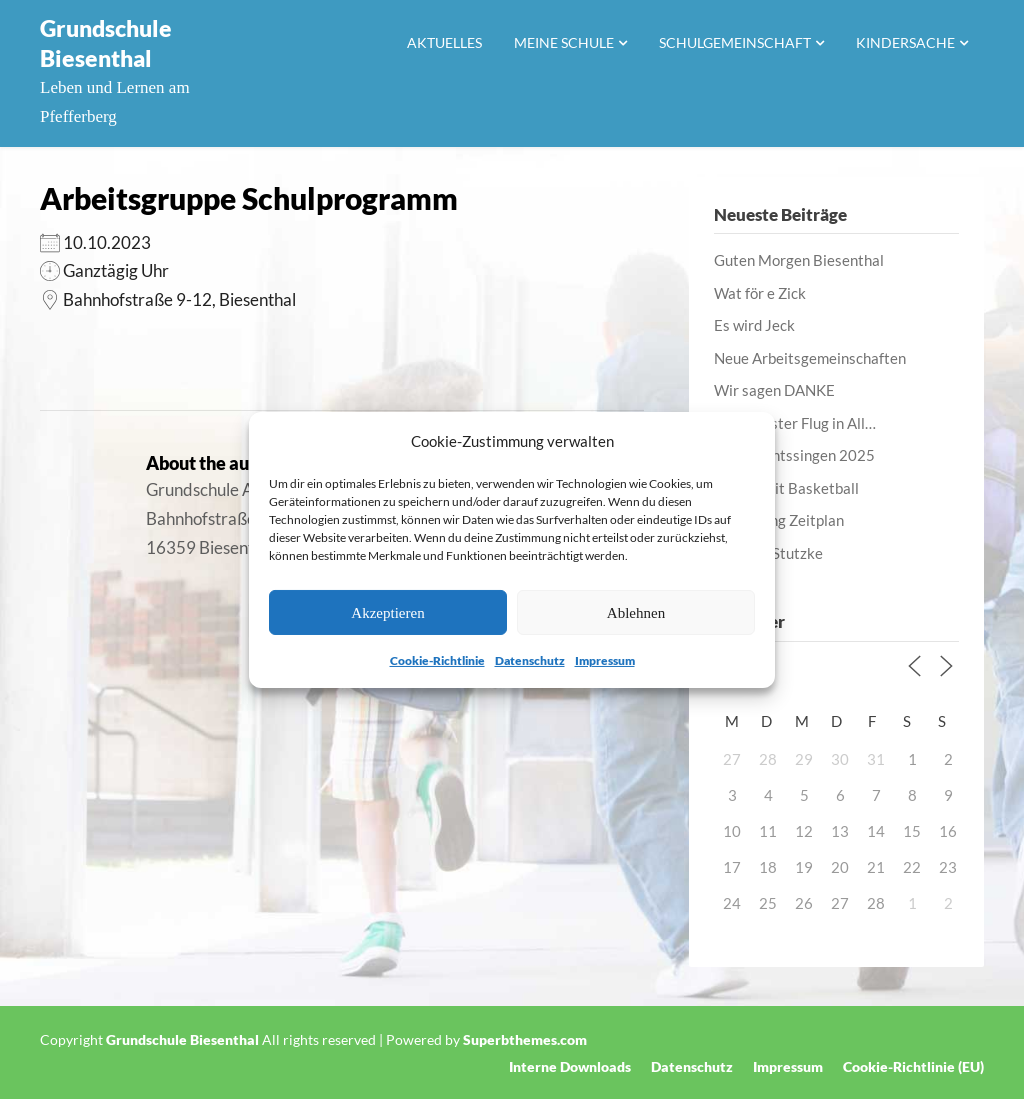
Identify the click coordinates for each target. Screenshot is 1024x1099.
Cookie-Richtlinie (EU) (913, 1067)
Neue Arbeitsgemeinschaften (810, 358)
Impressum (605, 660)
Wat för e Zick (760, 293)
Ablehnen (636, 613)
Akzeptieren (387, 613)
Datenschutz (530, 660)
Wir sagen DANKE (774, 390)
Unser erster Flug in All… (795, 423)
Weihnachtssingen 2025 (794, 455)
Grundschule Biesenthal (106, 43)
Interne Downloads (570, 1067)
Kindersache (905, 42)
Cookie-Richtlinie (437, 660)
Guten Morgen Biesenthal (799, 260)
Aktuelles (444, 42)
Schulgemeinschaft (735, 42)
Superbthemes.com (525, 1039)
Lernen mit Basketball (786, 488)
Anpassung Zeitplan (779, 520)
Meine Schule (564, 42)
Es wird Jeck (754, 325)
